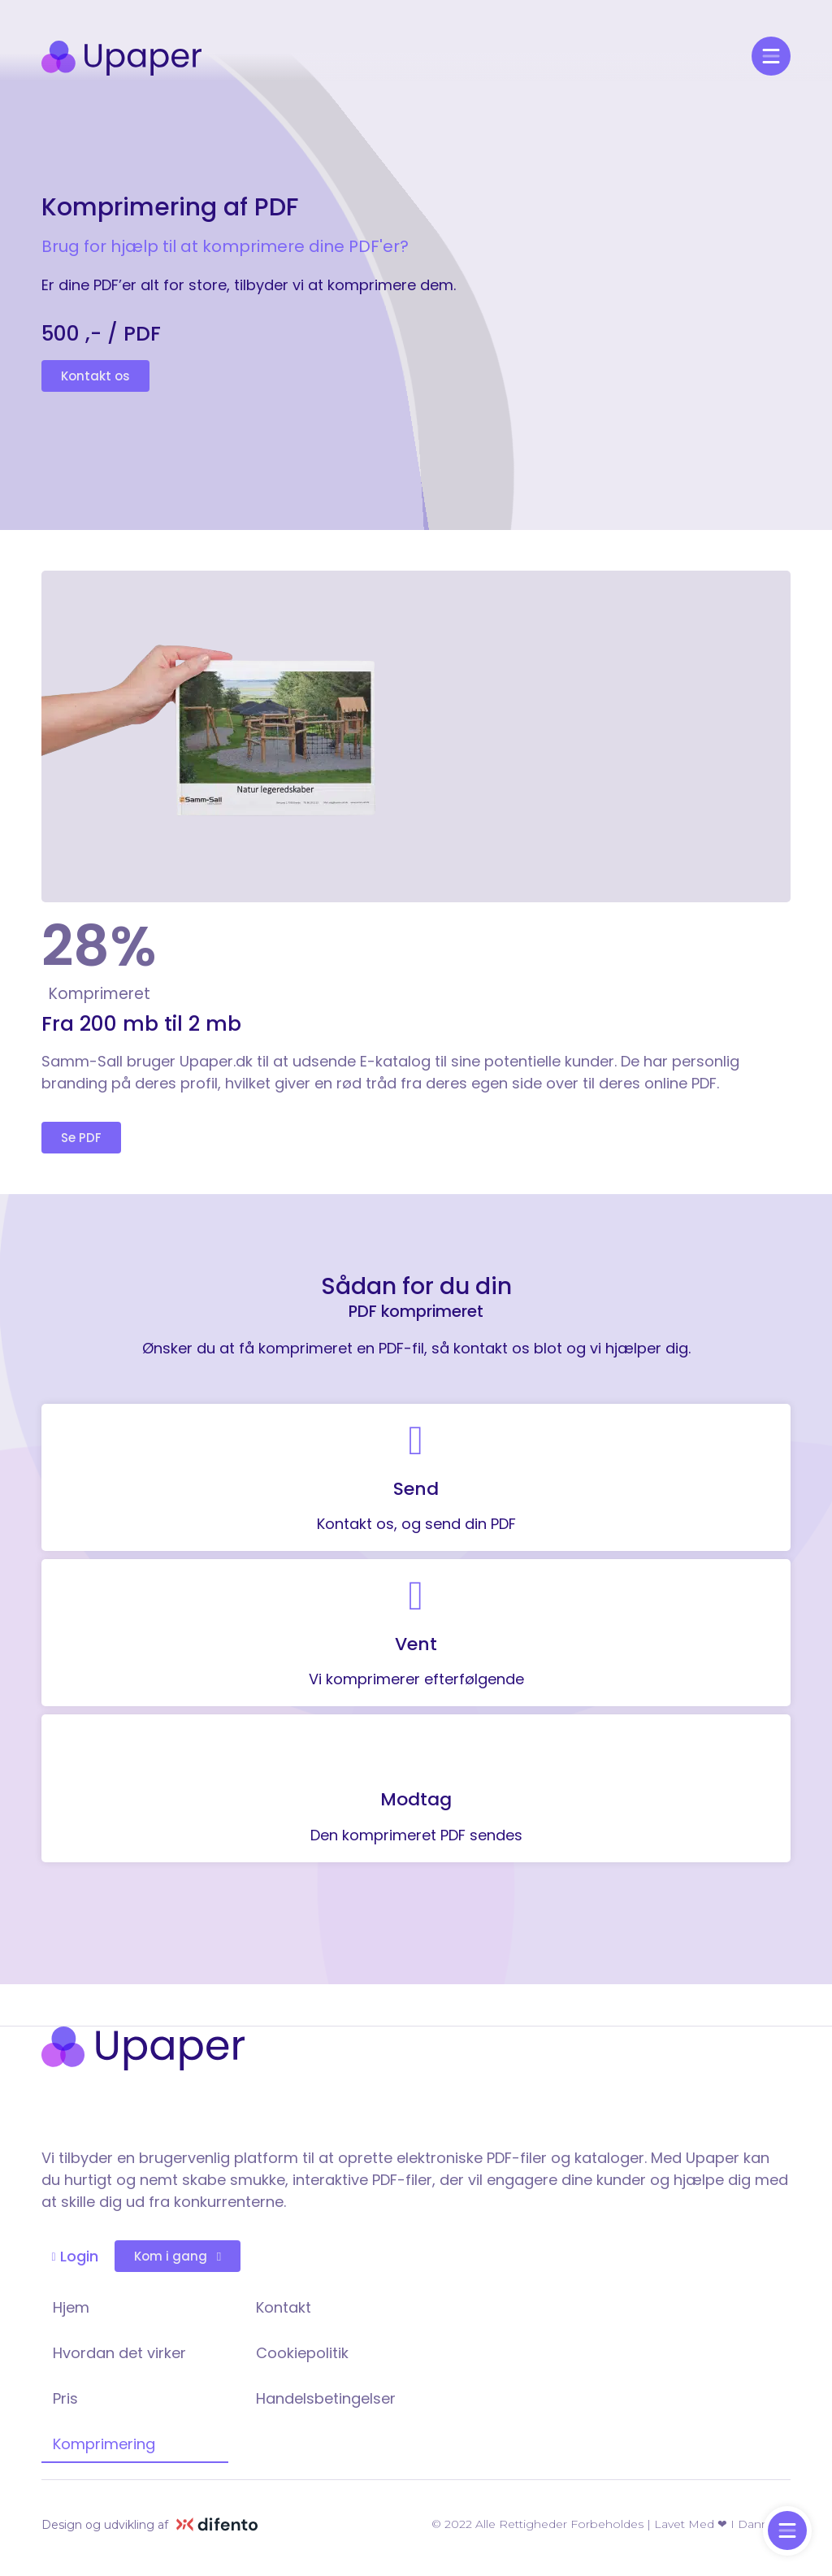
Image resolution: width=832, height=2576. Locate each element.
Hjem (71, 2307)
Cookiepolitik (302, 2353)
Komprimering (104, 2444)
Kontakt (283, 2307)
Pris (65, 2398)
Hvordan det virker (119, 2353)
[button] (95, 376)
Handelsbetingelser (326, 2398)
